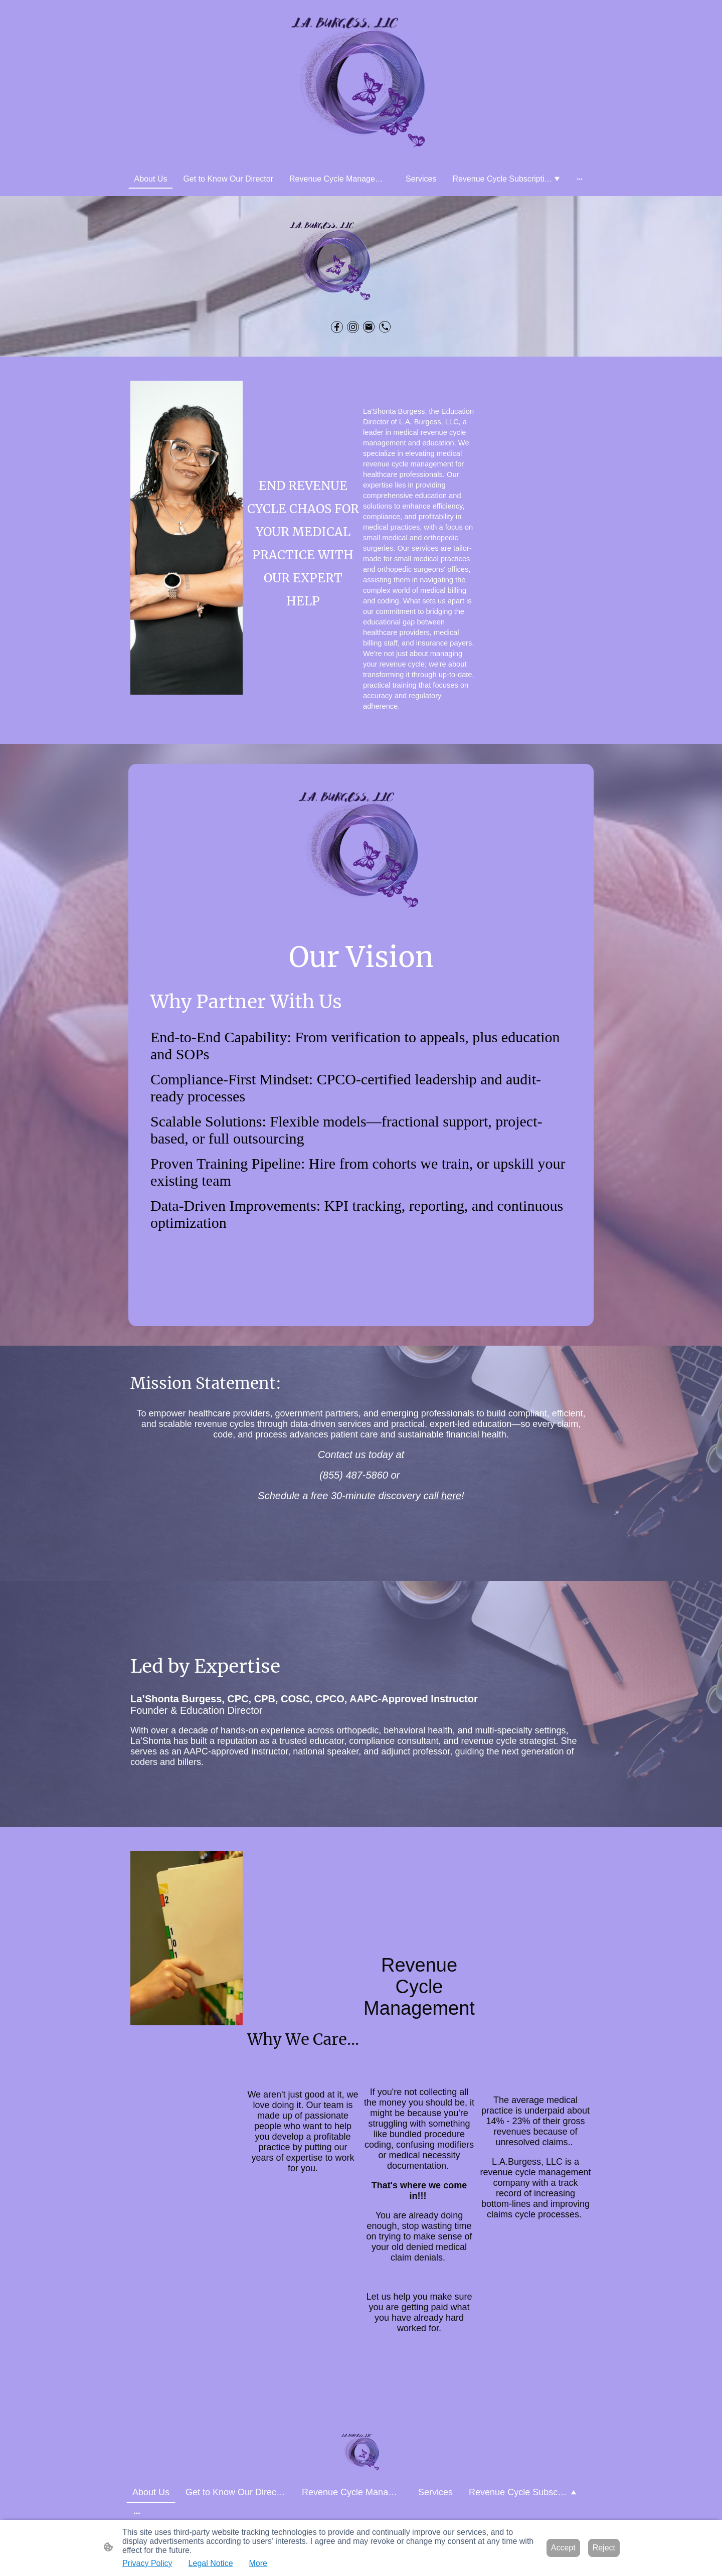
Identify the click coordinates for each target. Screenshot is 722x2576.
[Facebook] (337, 327)
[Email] (369, 327)
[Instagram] (353, 327)
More (258, 2563)
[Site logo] (361, 85)
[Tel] (385, 327)
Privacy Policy (147, 2563)
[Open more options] (580, 179)
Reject (604, 2547)
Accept (563, 2547)
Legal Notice (211, 2563)
